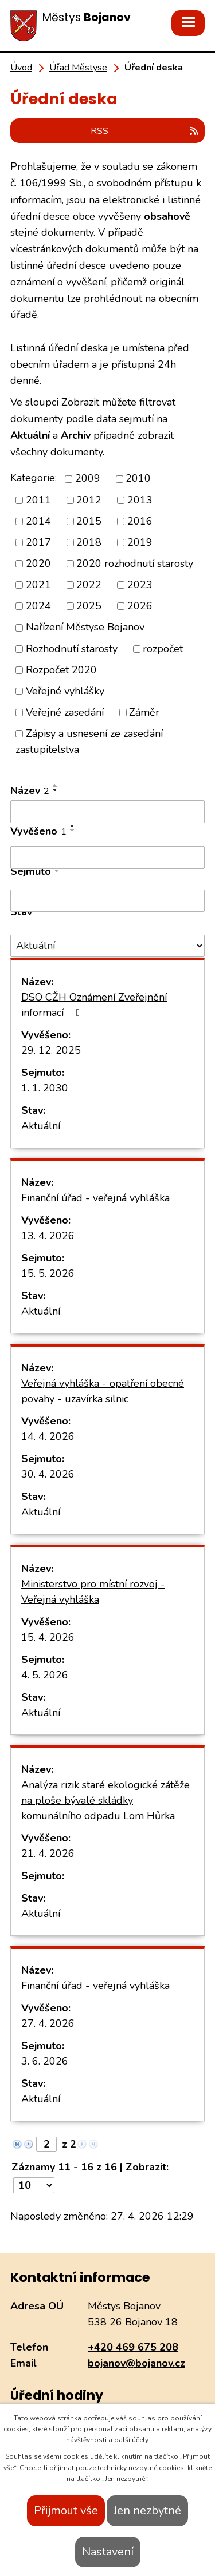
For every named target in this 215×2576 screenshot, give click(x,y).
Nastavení (108, 2551)
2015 (88, 521)
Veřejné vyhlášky (65, 691)
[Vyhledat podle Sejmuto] (107, 901)
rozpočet (163, 649)
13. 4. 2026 (48, 1236)
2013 (140, 500)
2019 (140, 542)
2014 (38, 521)
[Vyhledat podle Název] (107, 811)
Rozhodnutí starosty (72, 649)
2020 (38, 563)
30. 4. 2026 (48, 1474)
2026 (140, 606)
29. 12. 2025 (51, 1050)
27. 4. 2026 (48, 2023)
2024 (38, 606)
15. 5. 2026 (48, 1273)
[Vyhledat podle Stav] (107, 946)
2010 (138, 479)
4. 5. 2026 (44, 1675)
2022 (88, 585)
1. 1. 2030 (44, 1088)
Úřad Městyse (78, 67)
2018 (88, 542)
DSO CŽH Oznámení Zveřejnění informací (94, 1004)
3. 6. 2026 (44, 2061)
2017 (38, 542)
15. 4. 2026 (48, 1637)
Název (29, 790)
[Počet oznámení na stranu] (33, 2185)
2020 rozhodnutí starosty (134, 563)
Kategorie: (33, 478)
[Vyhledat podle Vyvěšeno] (107, 857)
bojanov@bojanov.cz (136, 2363)
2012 (88, 500)
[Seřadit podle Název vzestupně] (55, 785)
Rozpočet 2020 (61, 670)
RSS (145, 131)
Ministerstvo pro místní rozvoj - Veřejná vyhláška (93, 1591)
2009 (87, 479)
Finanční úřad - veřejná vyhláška (95, 1198)
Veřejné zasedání (65, 712)
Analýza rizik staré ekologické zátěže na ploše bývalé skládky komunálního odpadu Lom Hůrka (105, 1800)
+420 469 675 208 (133, 2347)
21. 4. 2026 (48, 1853)
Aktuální (40, 1126)
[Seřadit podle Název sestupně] (55, 790)
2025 (88, 606)
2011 (38, 500)
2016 (140, 521)
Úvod (21, 67)
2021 (38, 585)
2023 (140, 585)
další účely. (132, 2439)
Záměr (144, 712)
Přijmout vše (66, 2510)
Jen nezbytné (147, 2510)
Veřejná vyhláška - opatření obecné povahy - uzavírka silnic (102, 1391)
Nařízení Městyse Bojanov (85, 627)
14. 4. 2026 (48, 1436)
